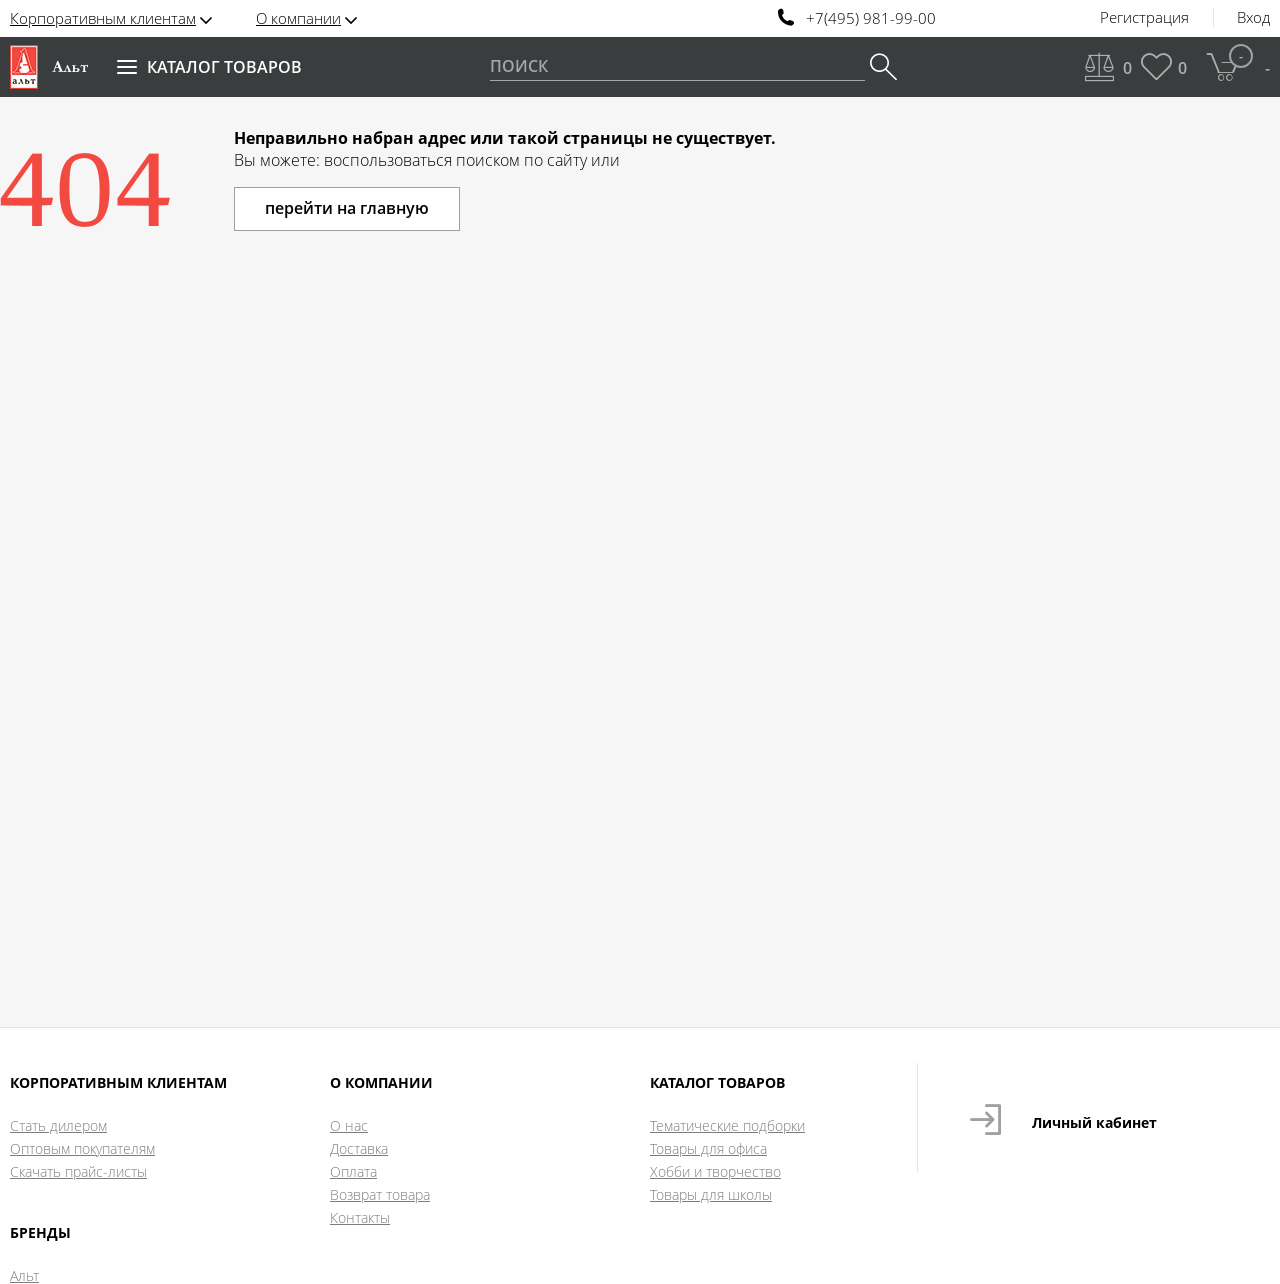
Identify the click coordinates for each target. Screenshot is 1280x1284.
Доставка (359, 1148)
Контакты (360, 1217)
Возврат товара (380, 1194)
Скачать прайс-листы (78, 1171)
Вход (1253, 18)
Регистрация (1144, 18)
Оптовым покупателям (82, 1148)
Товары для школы (711, 1194)
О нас (349, 1125)
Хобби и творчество (715, 1171)
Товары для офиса (708, 1148)
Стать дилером (58, 1125)
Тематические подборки (727, 1125)
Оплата (353, 1171)
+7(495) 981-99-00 (871, 18)
